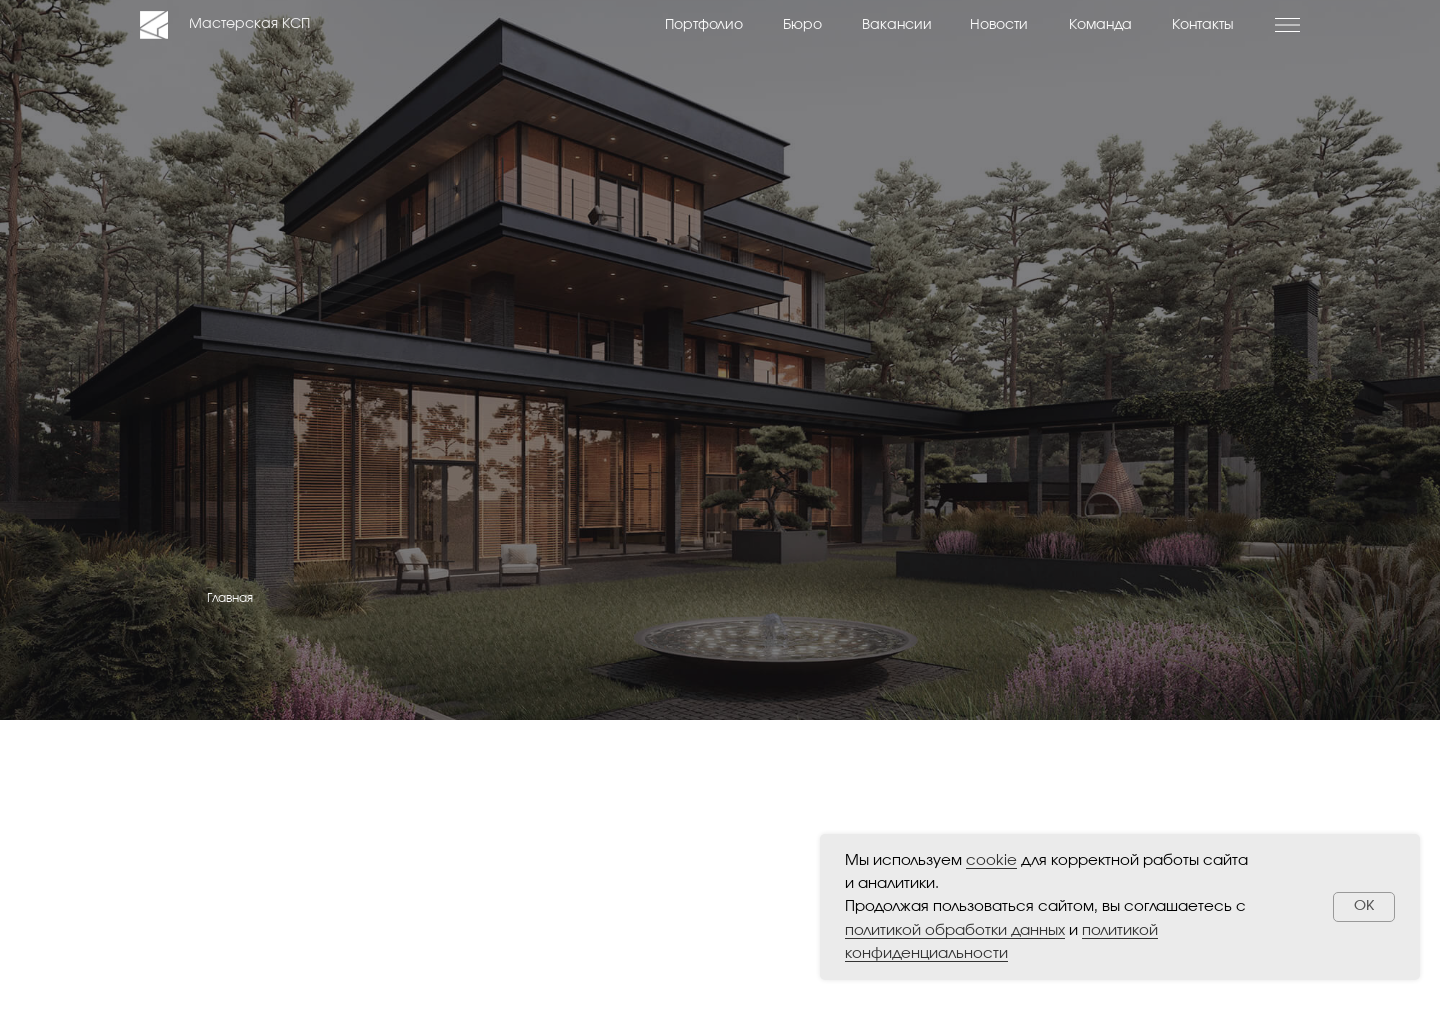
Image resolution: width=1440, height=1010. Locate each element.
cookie (991, 860)
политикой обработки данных (955, 930)
